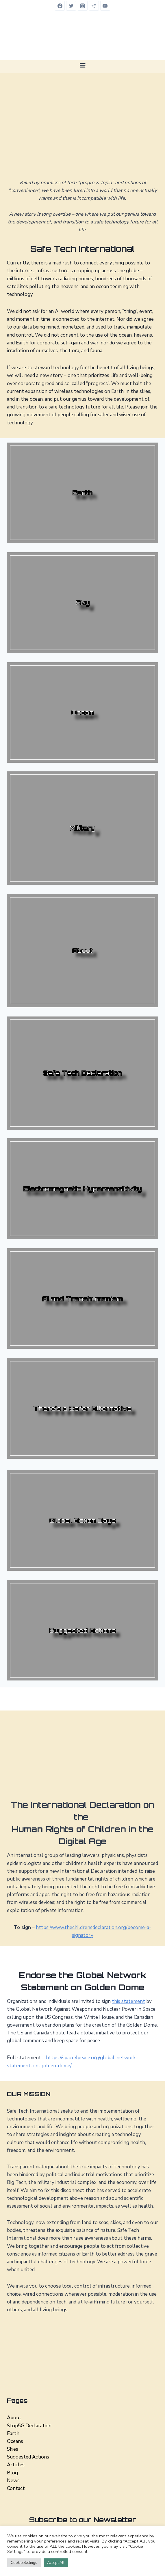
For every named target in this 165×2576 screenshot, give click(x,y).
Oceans (15, 2441)
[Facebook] (60, 6)
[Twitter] (71, 6)
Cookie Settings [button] (24, 2562)
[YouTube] (105, 6)
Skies (12, 2449)
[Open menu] (82, 65)
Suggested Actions (28, 2457)
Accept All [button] (55, 2562)
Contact (16, 2488)
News (13, 2480)
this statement (128, 2001)
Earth (13, 2433)
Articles (16, 2464)
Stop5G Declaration (29, 2425)
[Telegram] (94, 6)
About (14, 2417)
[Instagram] (83, 6)
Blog (12, 2472)
